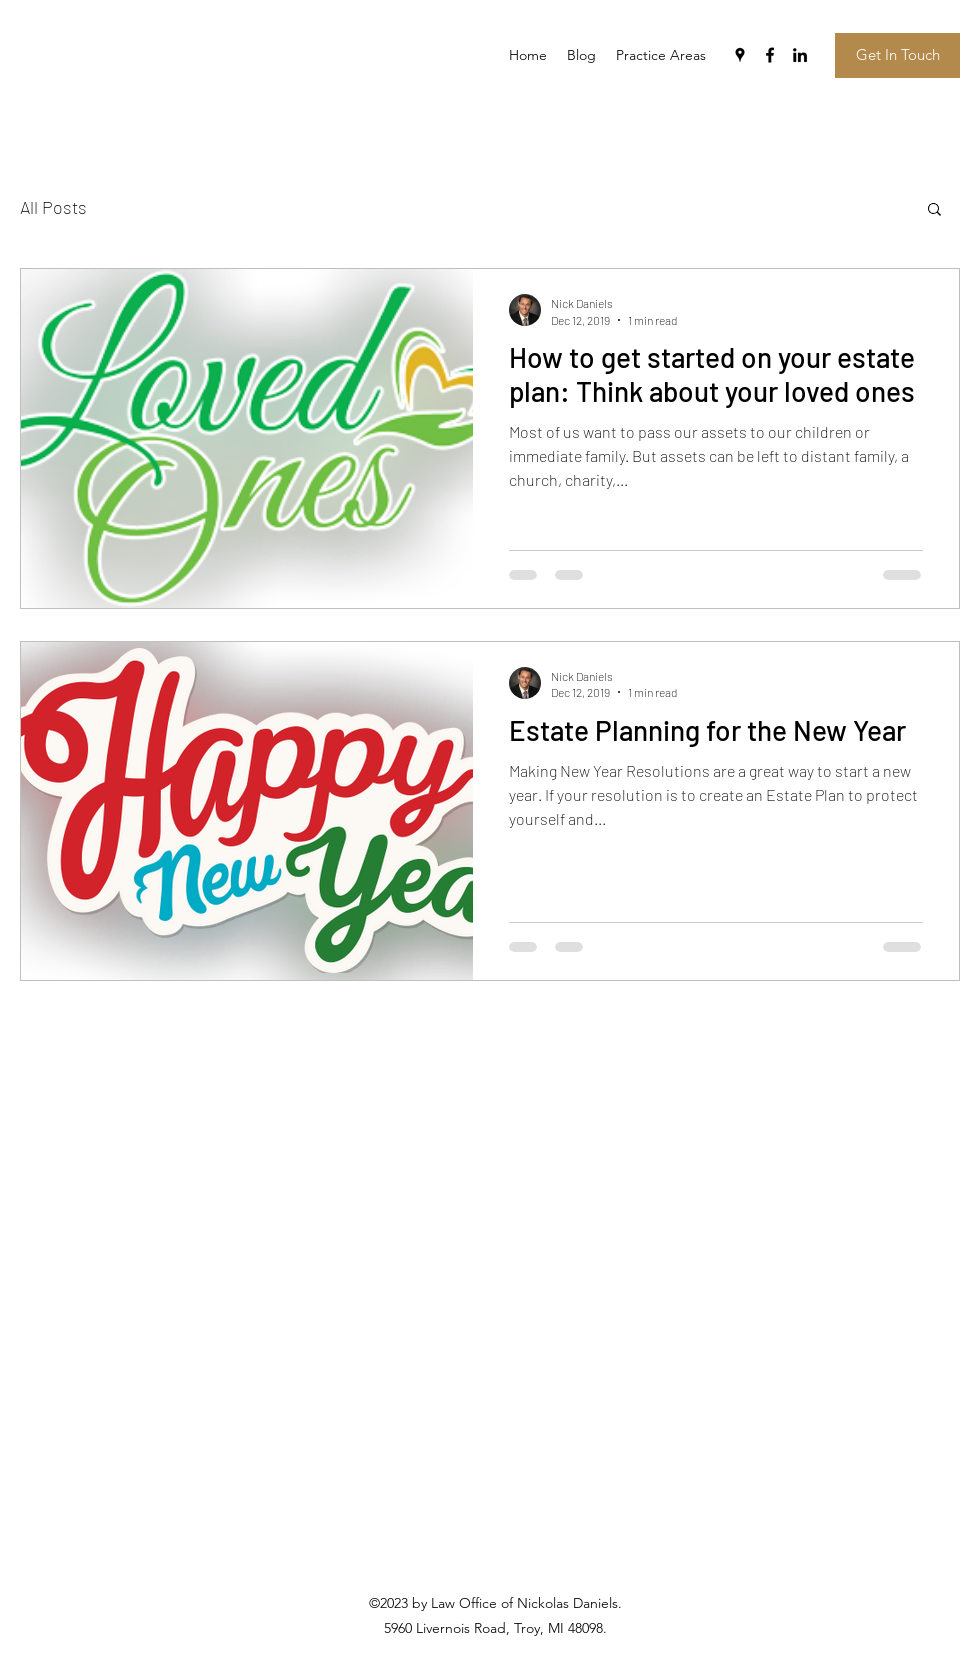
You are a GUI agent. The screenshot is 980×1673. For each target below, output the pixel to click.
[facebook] (770, 55)
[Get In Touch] (897, 55)
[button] (934, 210)
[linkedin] (800, 55)
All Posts (53, 207)
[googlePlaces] (740, 55)
